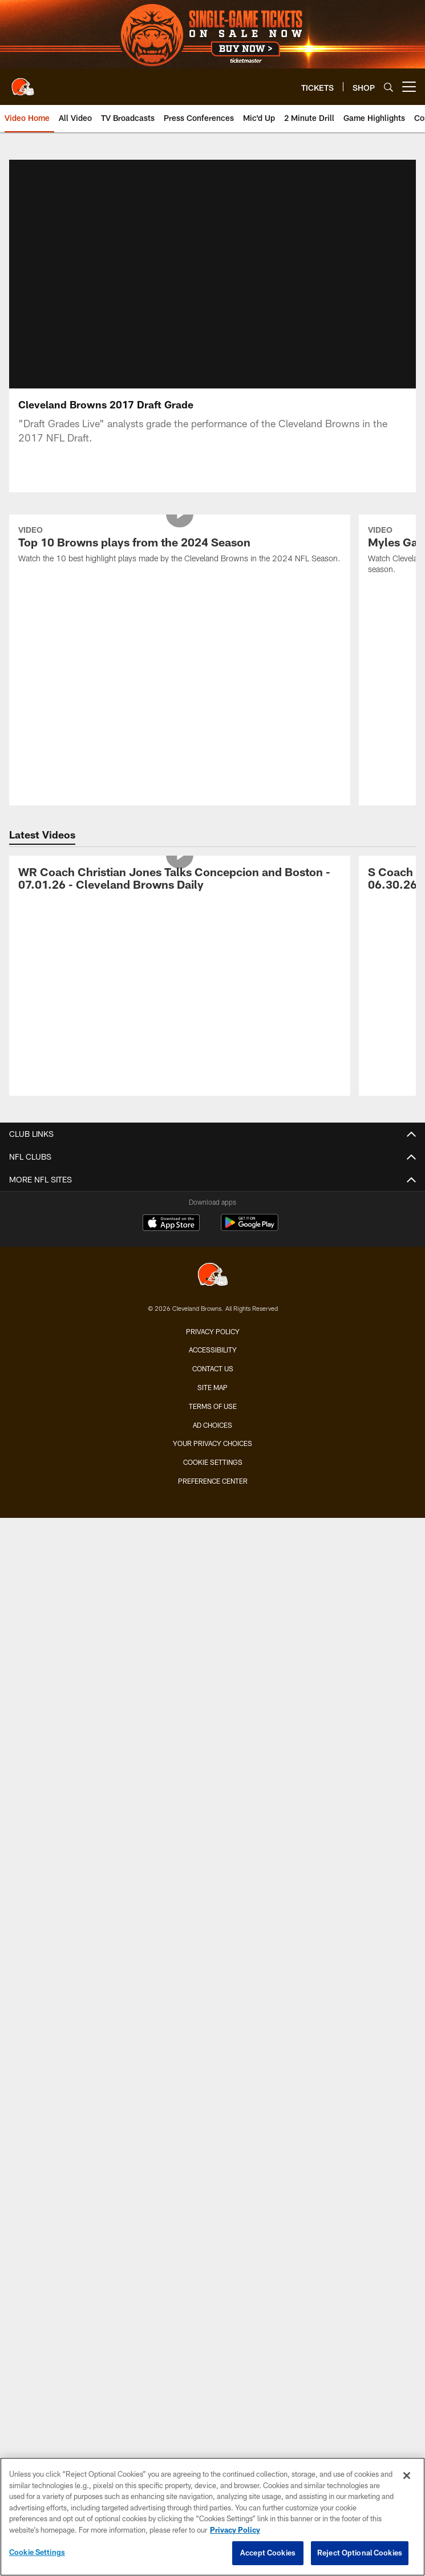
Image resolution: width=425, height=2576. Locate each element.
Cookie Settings (212, 1462)
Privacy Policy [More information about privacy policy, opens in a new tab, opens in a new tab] (235, 2529)
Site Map (212, 1387)
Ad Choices (212, 1425)
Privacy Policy (213, 1331)
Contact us (212, 1368)
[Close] (406, 2475)
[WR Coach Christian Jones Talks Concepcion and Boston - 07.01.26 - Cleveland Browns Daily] (179, 880)
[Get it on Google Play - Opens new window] (249, 1228)
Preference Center (213, 1481)
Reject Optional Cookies (359, 2552)
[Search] (388, 87)
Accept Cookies (268, 2552)
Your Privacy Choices (212, 1443)
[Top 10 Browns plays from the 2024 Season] (179, 546)
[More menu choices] (409, 86)
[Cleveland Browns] (213, 1275)
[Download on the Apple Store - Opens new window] (171, 1224)
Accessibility (213, 1350)
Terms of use (213, 1406)
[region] (212, 2516)
